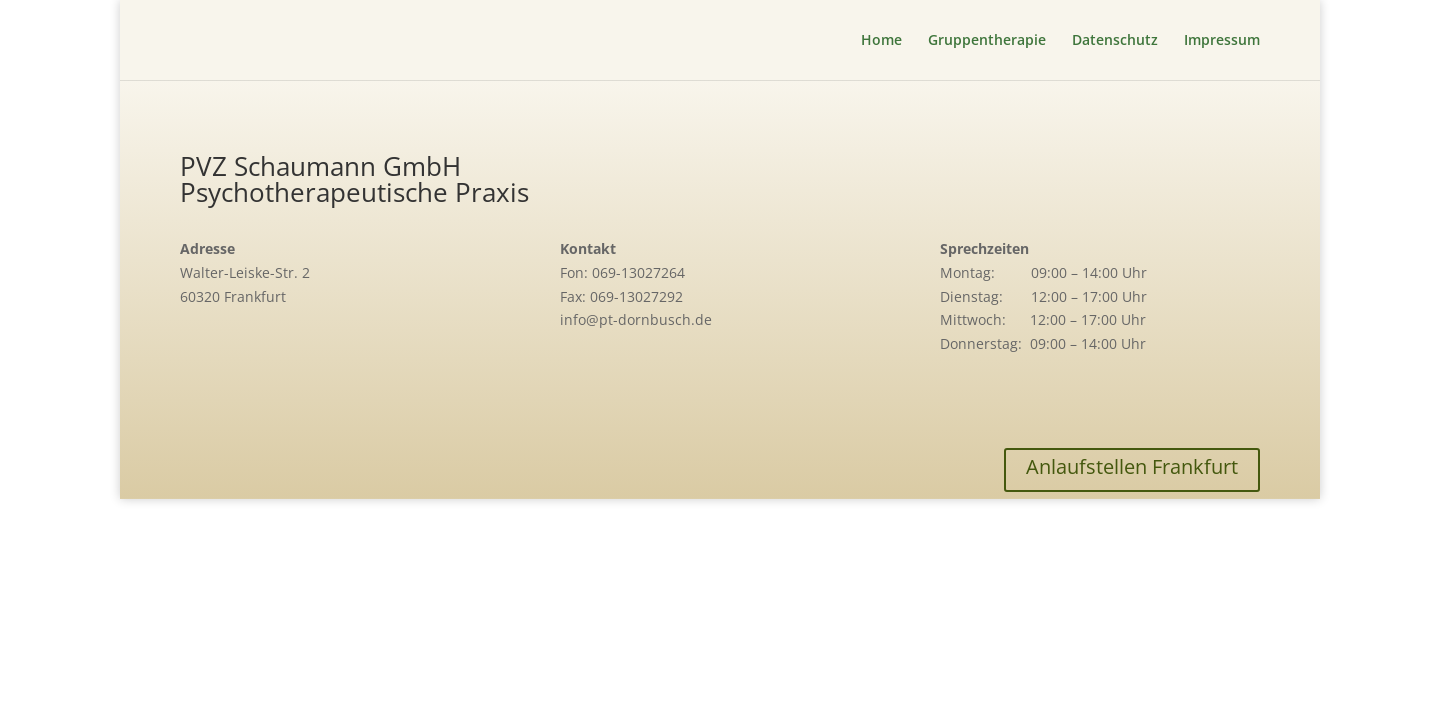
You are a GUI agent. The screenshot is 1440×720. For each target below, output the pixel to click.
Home (881, 41)
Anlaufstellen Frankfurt (1132, 466)
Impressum (1222, 41)
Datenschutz (1115, 41)
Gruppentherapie (987, 41)
